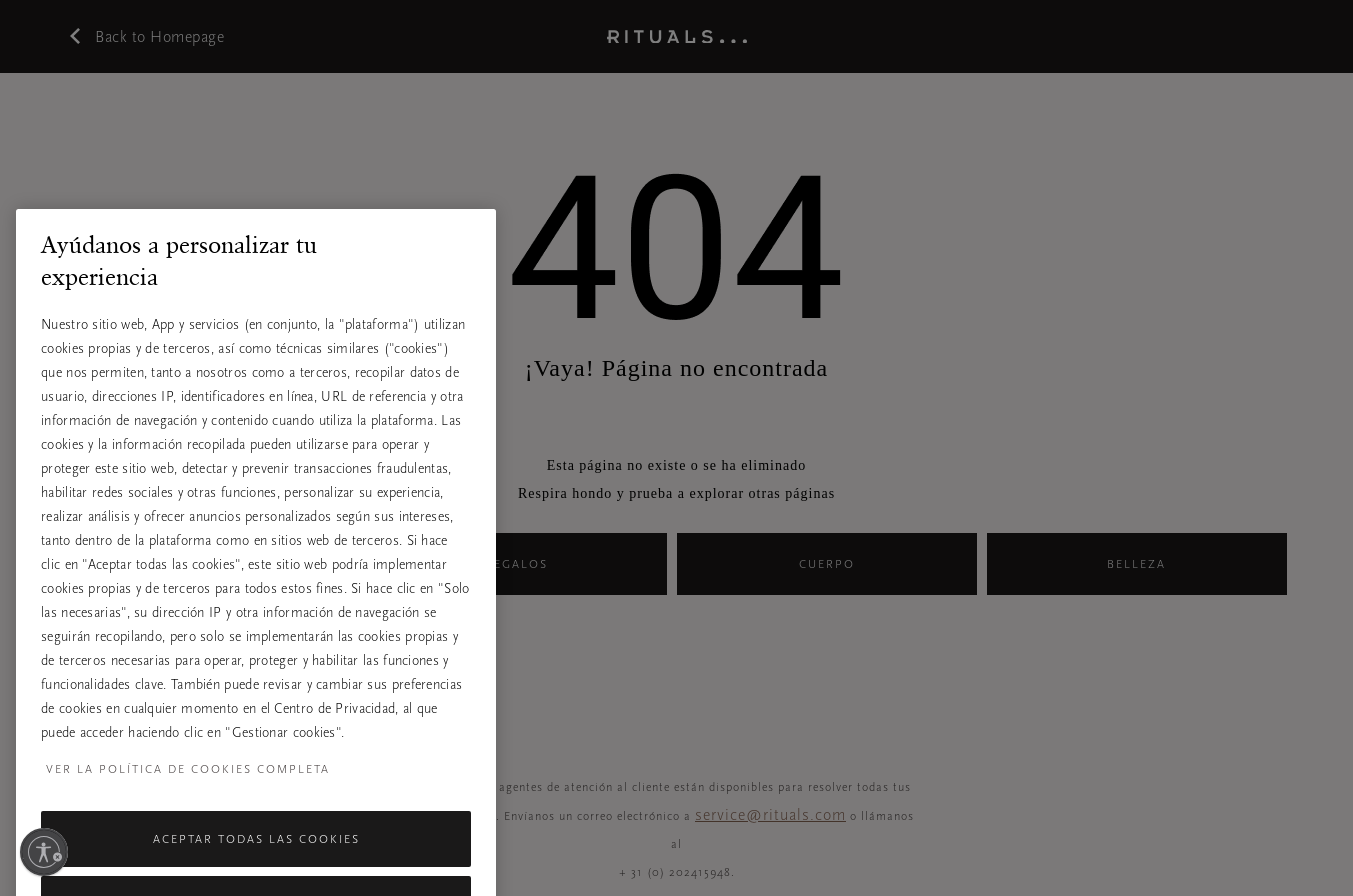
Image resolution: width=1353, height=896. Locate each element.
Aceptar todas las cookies (256, 865)
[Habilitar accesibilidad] (44, 852)
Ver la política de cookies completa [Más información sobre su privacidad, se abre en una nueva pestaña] (188, 795)
